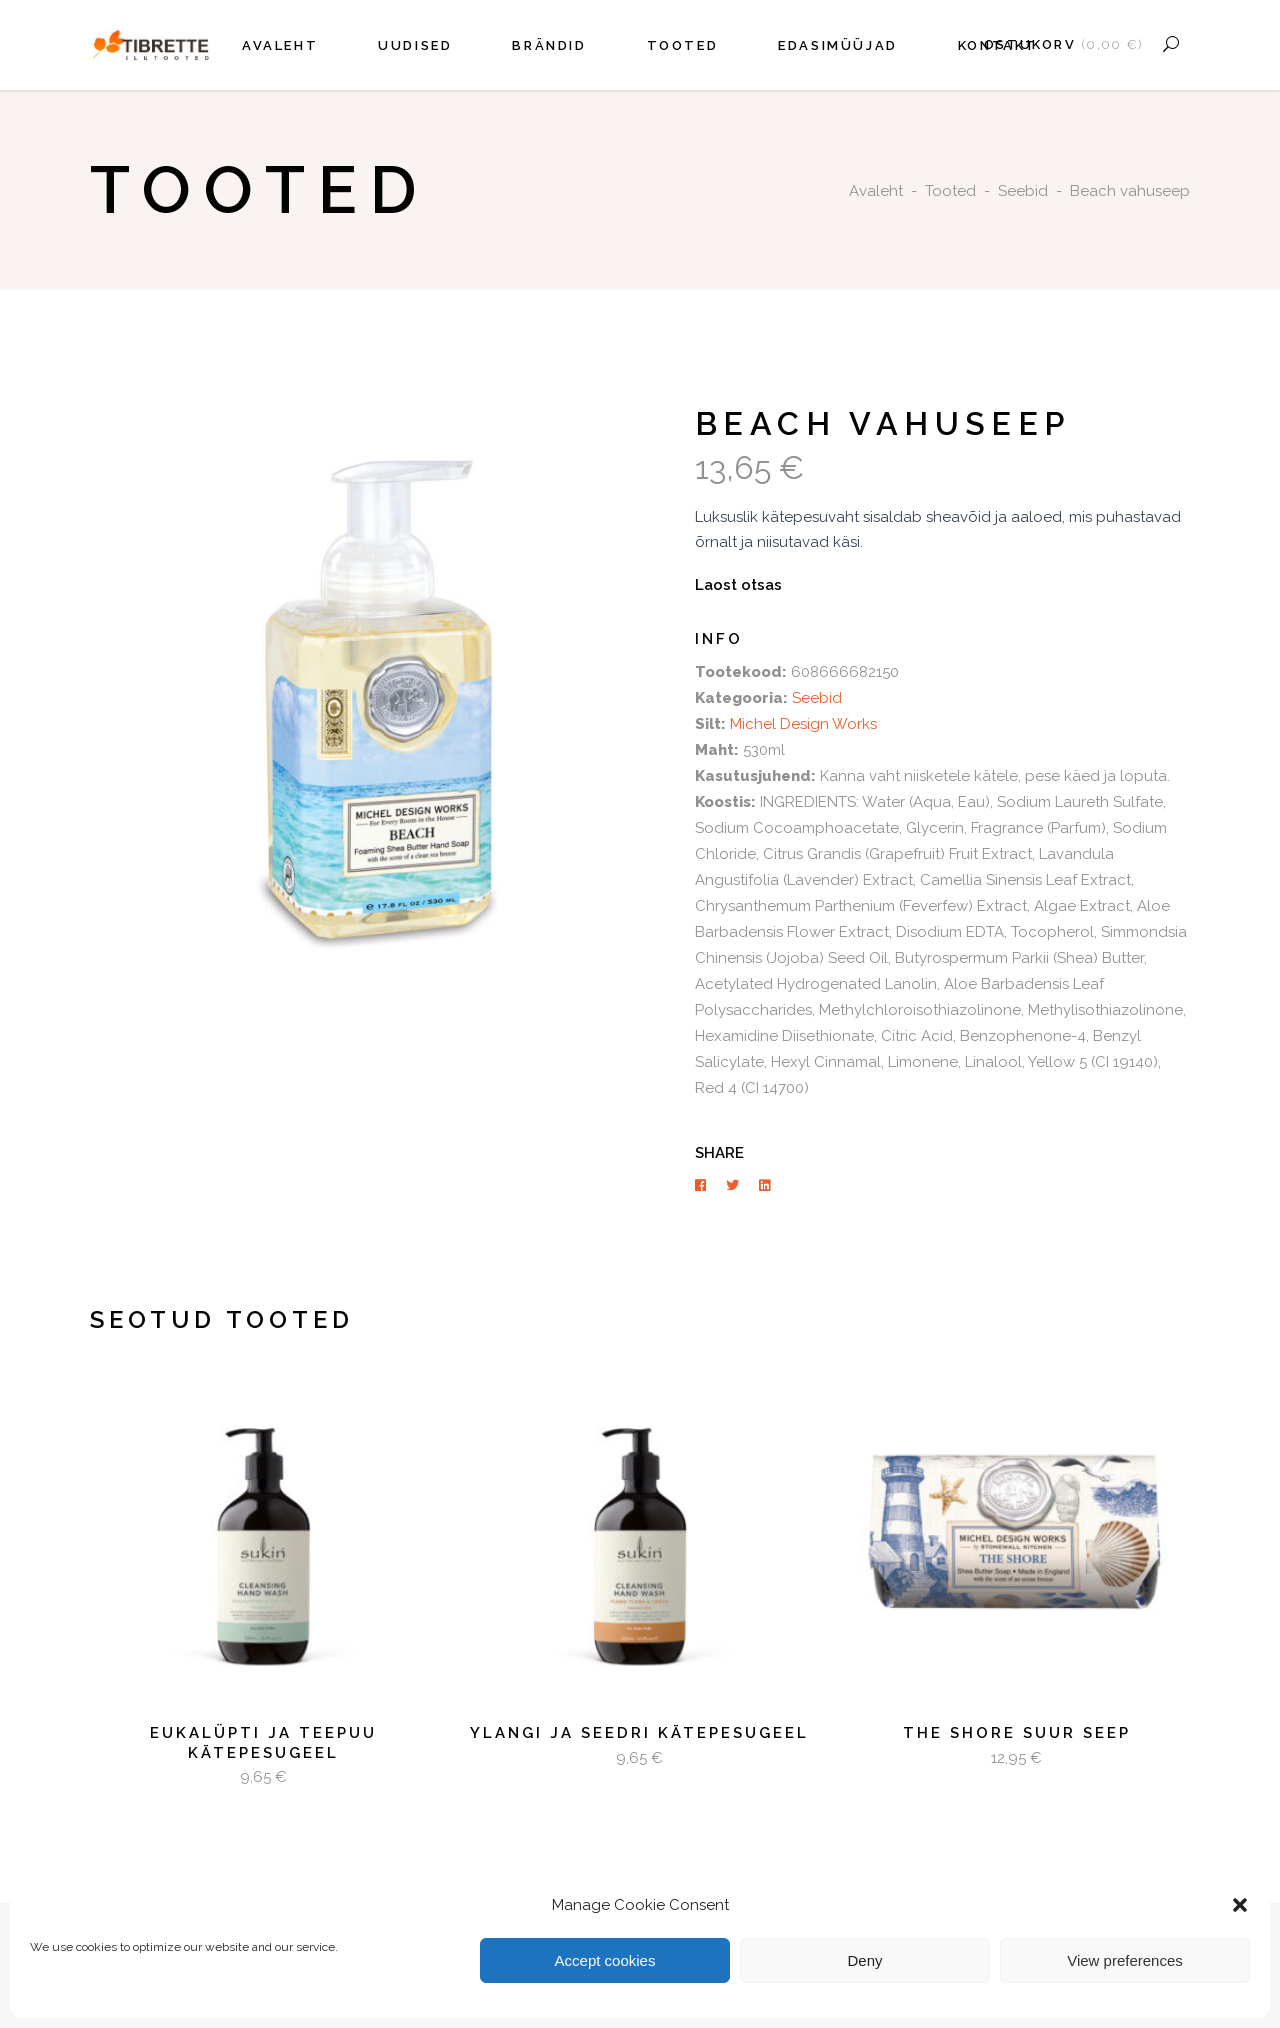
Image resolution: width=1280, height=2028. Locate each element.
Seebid (1023, 191)
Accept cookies (605, 1960)
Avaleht (876, 191)
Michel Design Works (803, 724)
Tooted (950, 191)
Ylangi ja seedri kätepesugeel (639, 1733)
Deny (864, 1960)
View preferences (1125, 1960)
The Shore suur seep (1017, 1733)
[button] (1240, 1905)
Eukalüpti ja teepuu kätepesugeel (263, 1743)
